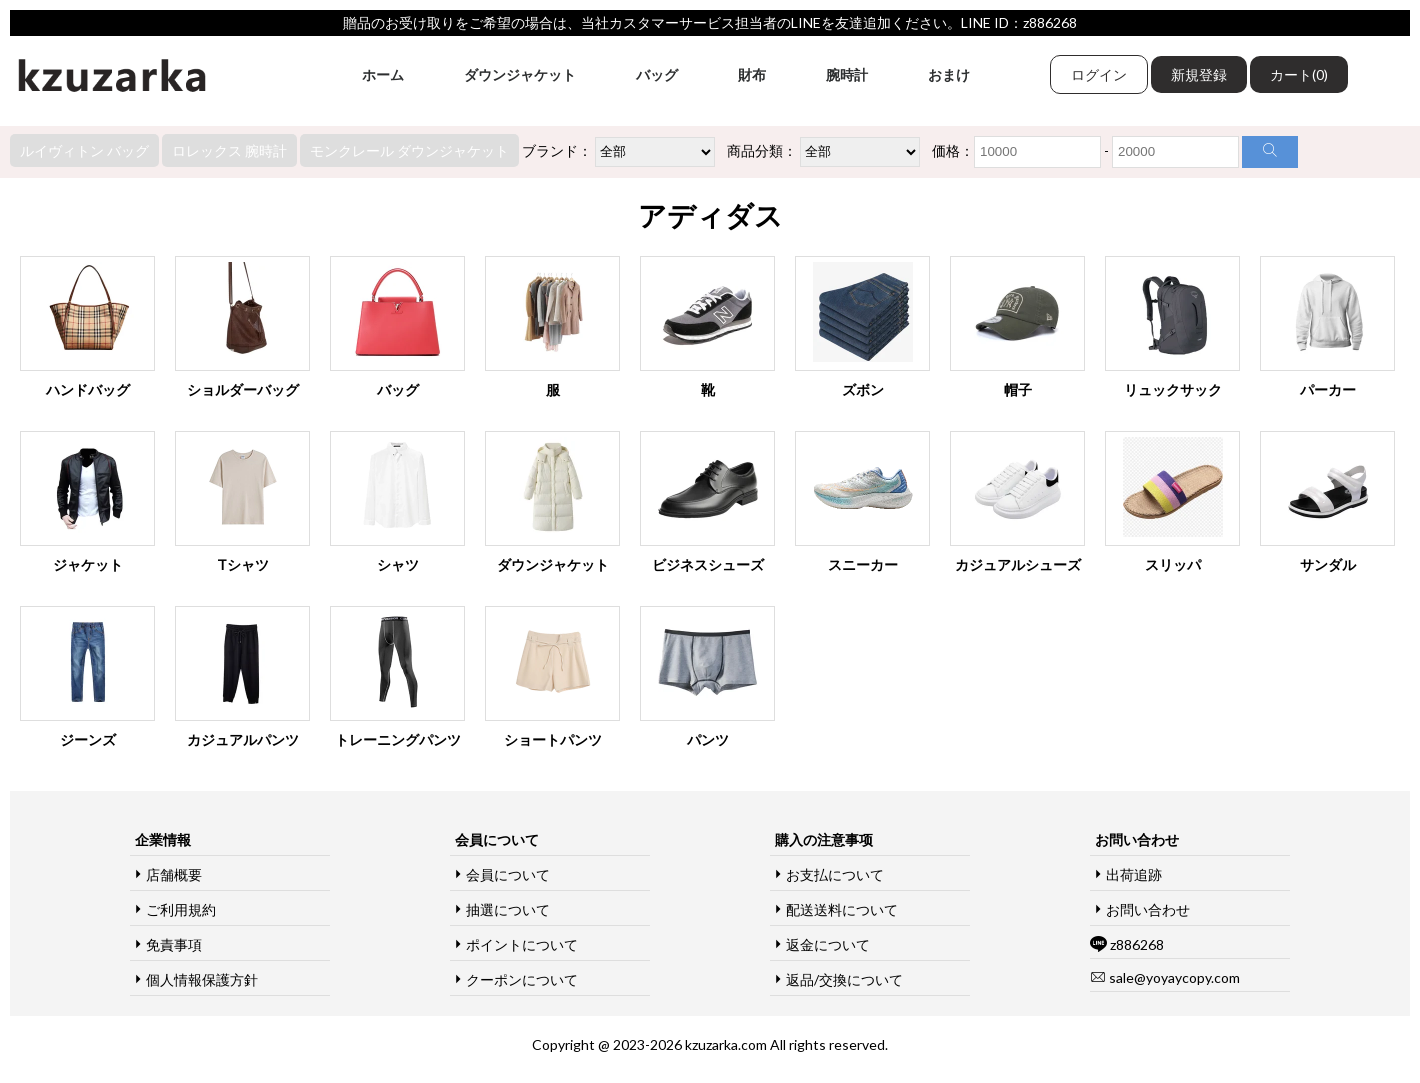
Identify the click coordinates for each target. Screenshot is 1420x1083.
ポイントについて (522, 944)
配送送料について (842, 909)
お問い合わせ (1148, 909)
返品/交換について (844, 979)
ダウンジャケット (520, 74)
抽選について (508, 909)
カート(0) (1299, 74)
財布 (752, 74)
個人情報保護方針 (202, 979)
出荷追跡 (1134, 874)
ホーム (383, 74)
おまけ (949, 74)
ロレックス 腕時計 (229, 150)
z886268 (1137, 944)
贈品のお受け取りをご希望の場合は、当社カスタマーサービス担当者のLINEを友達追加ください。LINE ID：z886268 (710, 22)
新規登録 (1199, 74)
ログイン (1099, 74)
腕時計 (847, 74)
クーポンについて (522, 979)
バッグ (657, 74)
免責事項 (174, 944)
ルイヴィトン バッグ (84, 150)
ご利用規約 (181, 909)
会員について (508, 874)
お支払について (835, 874)
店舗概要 (174, 874)
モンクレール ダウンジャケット (409, 150)
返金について (828, 944)
